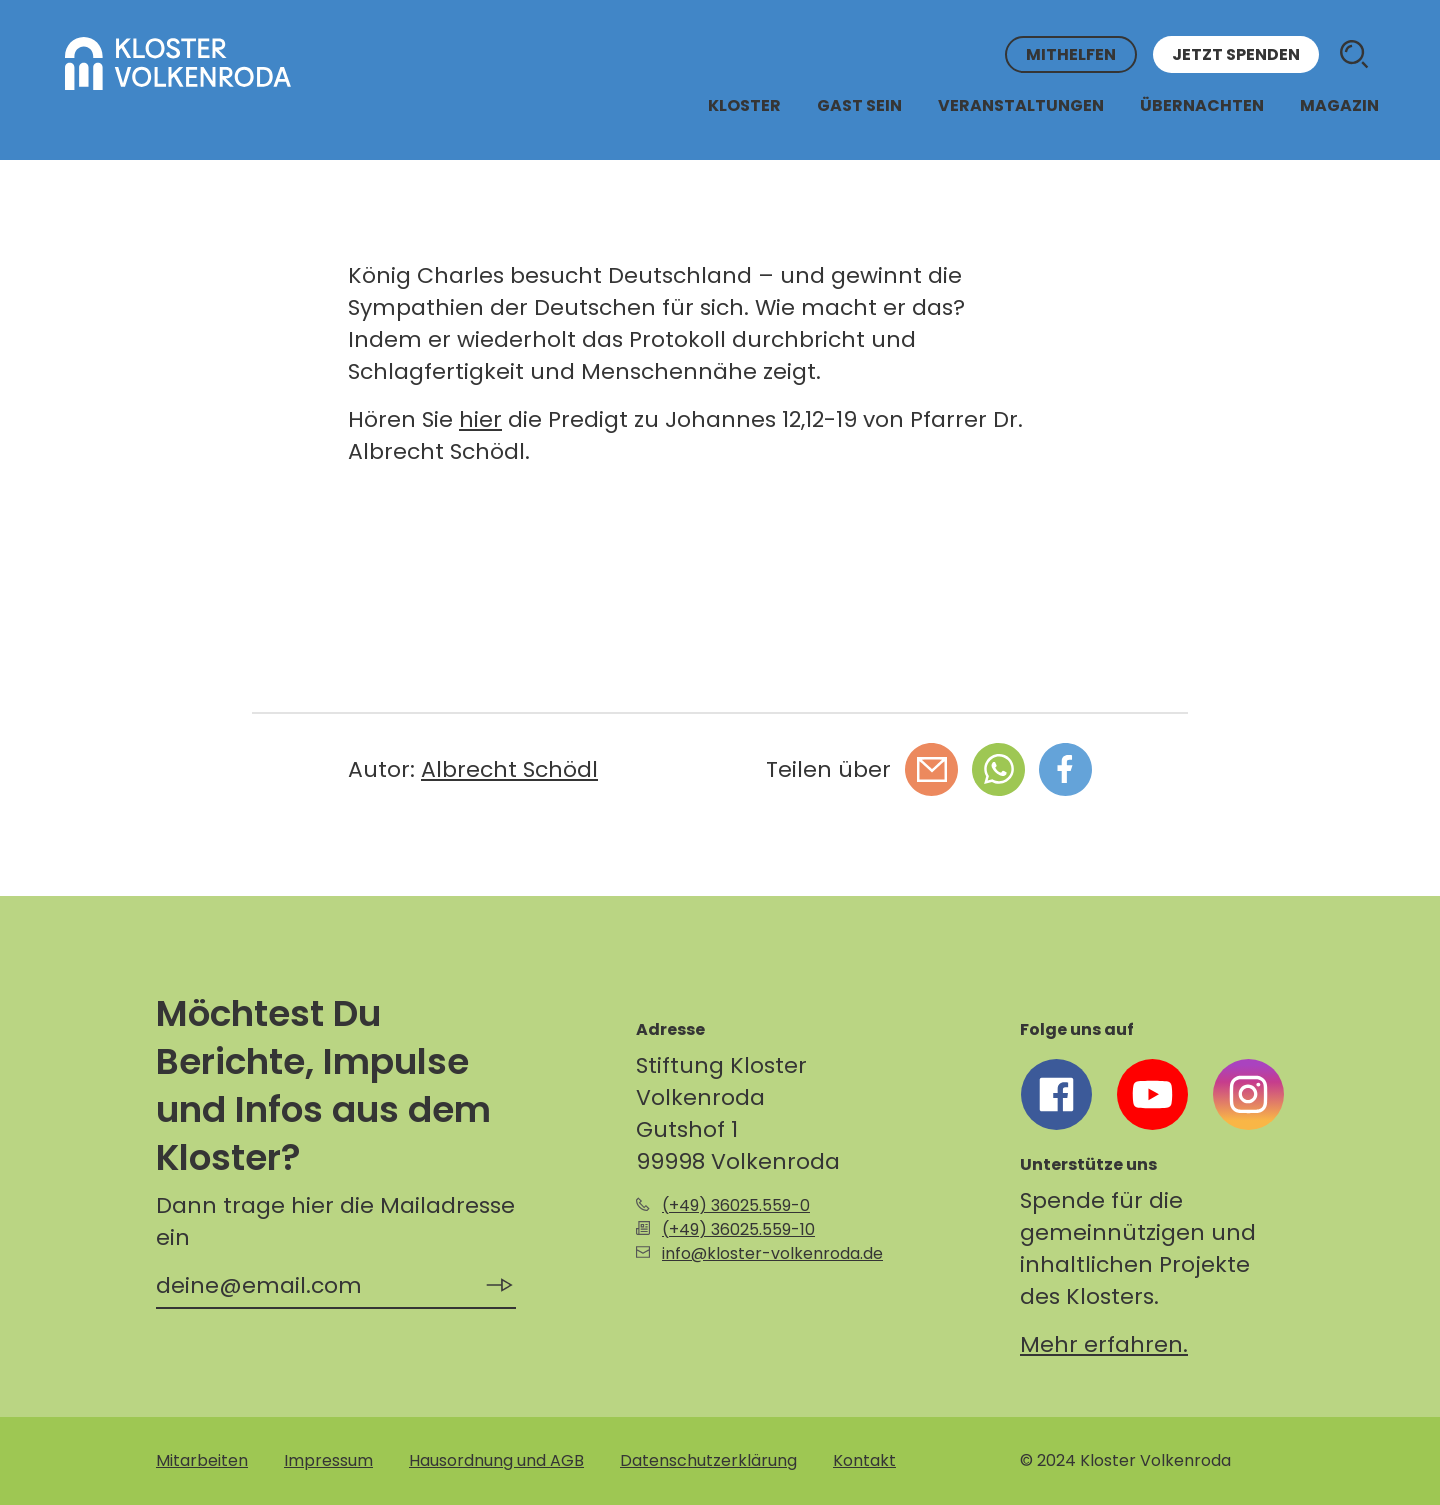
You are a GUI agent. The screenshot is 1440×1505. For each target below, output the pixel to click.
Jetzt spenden (1236, 54)
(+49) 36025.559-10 (738, 1229)
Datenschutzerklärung (708, 1460)
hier (480, 419)
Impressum (328, 1460)
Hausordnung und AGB (496, 1460)
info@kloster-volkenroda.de (772, 1253)
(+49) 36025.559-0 (736, 1205)
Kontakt (864, 1460)
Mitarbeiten (202, 1460)
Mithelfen (1071, 54)
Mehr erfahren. (1104, 1344)
